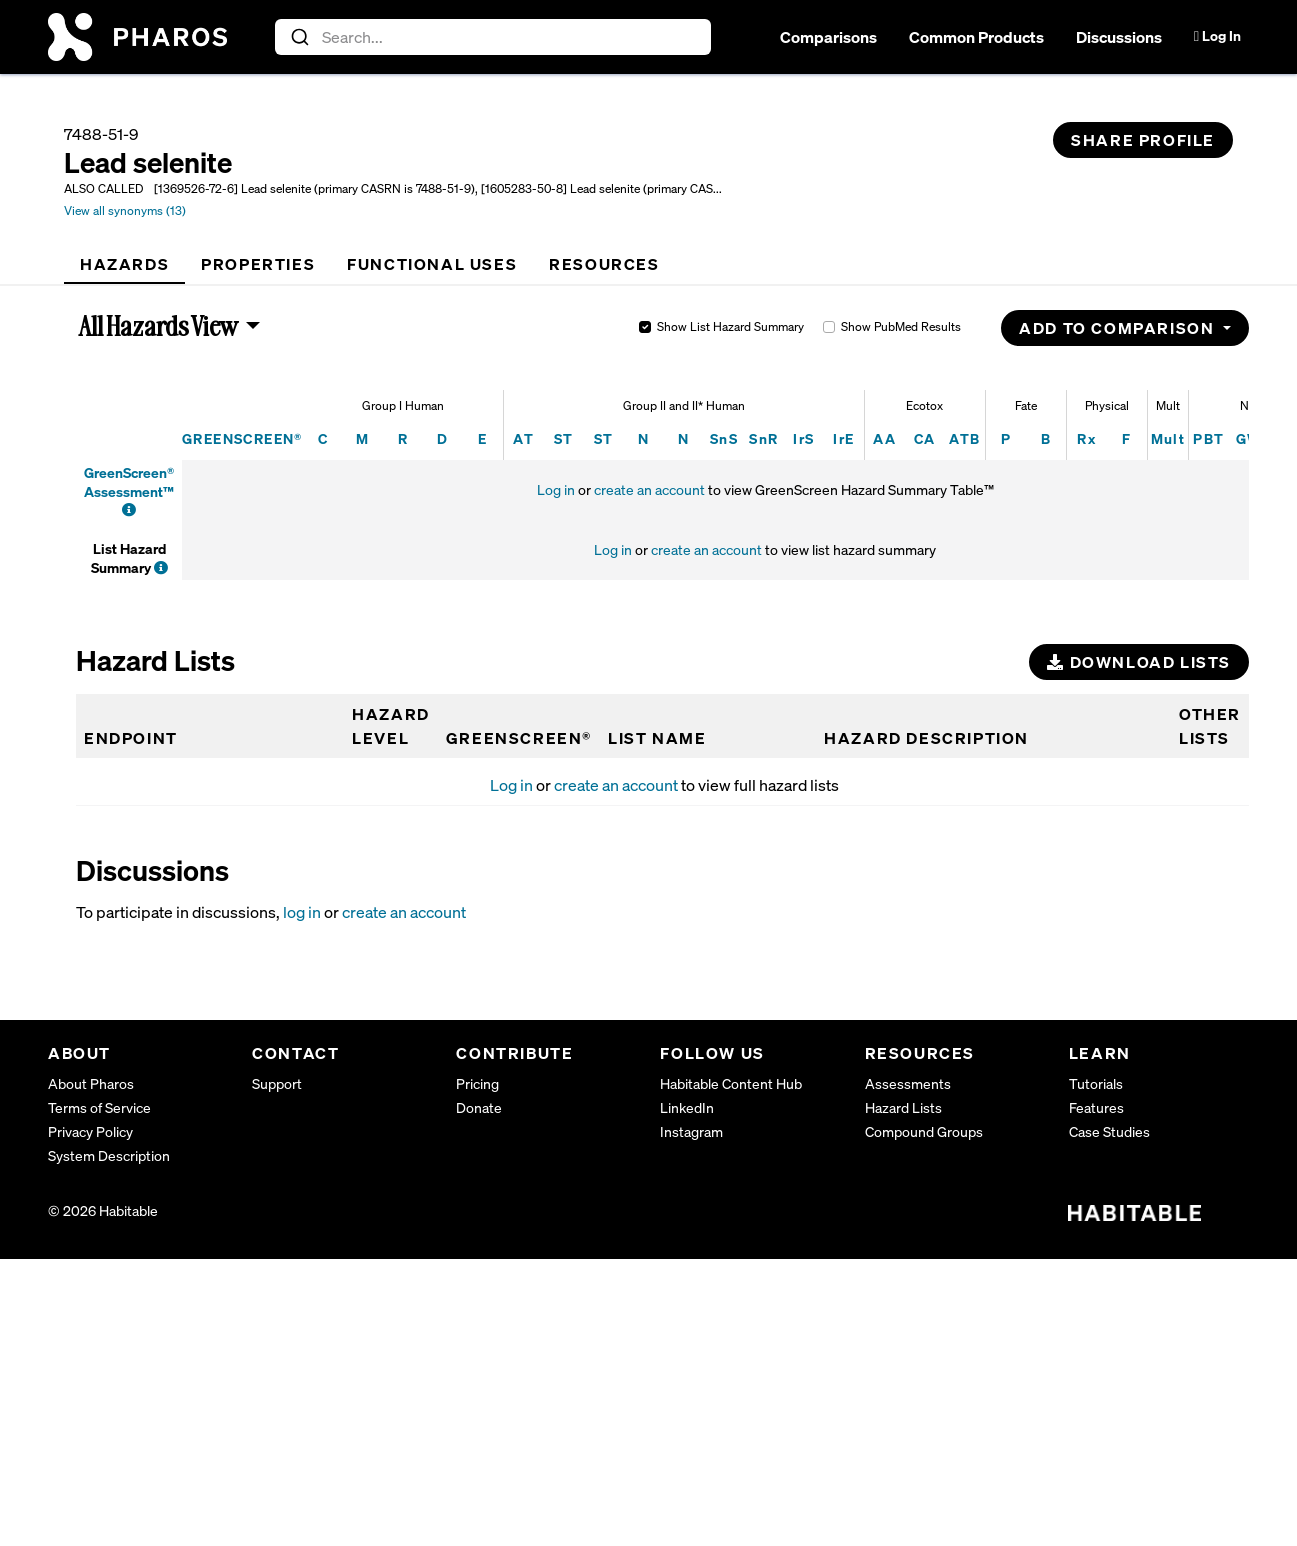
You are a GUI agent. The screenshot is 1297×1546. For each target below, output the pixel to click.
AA (884, 438)
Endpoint (131, 738)
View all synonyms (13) (125, 210)
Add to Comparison (1119, 328)
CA (925, 438)
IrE (843, 438)
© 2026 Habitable (103, 1210)
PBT (1208, 438)
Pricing (477, 1083)
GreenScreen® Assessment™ (129, 481)
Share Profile (1143, 140)
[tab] (124, 264)
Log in (556, 489)
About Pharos (91, 1083)
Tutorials (1096, 1083)
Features (1096, 1107)
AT (523, 438)
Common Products (976, 37)
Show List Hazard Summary (730, 326)
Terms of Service (99, 1107)
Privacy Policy (90, 1131)
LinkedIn (687, 1107)
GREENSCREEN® (242, 438)
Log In (1217, 35)
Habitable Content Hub (731, 1083)
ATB (964, 438)
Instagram (691, 1131)
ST (564, 438)
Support (277, 1083)
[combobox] (493, 37)
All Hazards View (159, 326)
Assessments (908, 1083)
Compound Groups (924, 1131)
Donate (479, 1107)
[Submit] (298, 37)
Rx (1086, 438)
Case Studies (1109, 1131)
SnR (763, 438)
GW (1249, 438)
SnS (724, 438)
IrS (803, 438)
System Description (109, 1155)
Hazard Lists (903, 1107)
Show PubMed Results (901, 326)
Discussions (1119, 37)
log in (302, 912)
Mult (1168, 438)
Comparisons (828, 37)
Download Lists (1139, 662)
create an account (649, 489)
